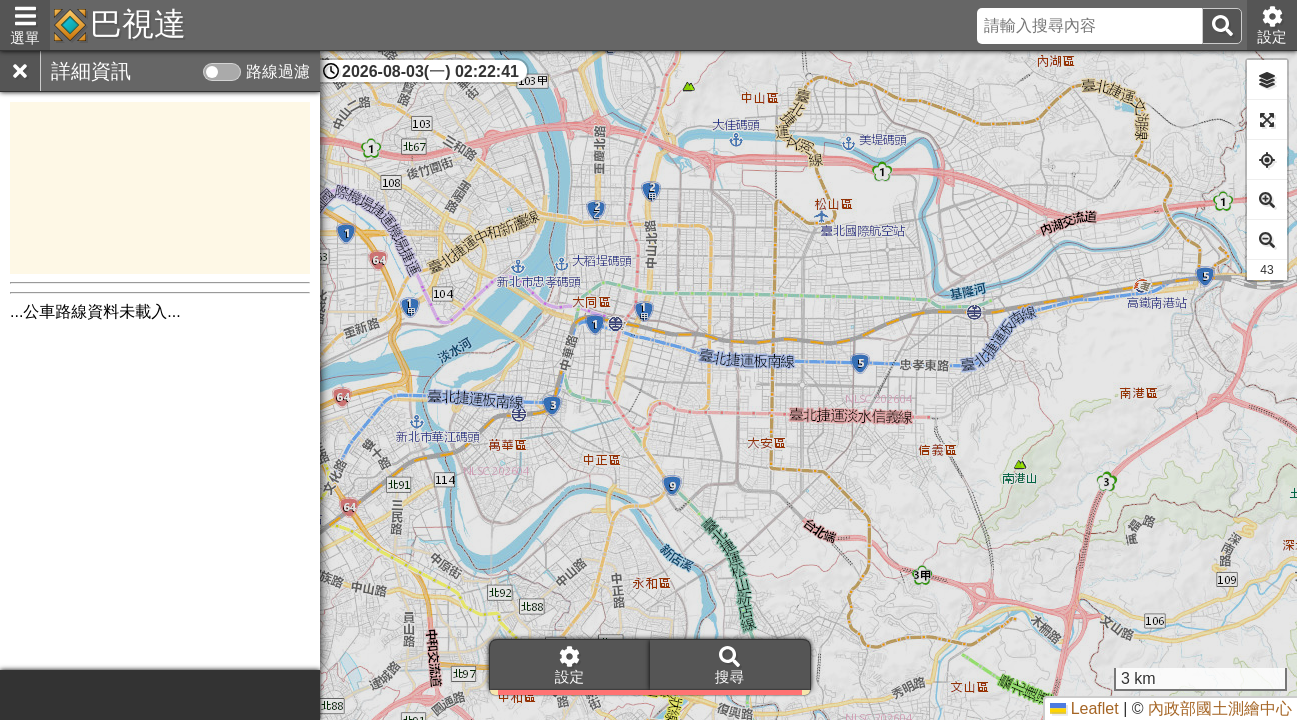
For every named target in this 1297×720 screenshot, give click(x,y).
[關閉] (20, 71)
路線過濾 (278, 71)
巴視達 (138, 24)
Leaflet (1084, 708)
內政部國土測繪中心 (1220, 708)
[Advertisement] (160, 188)
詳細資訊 (91, 71)
